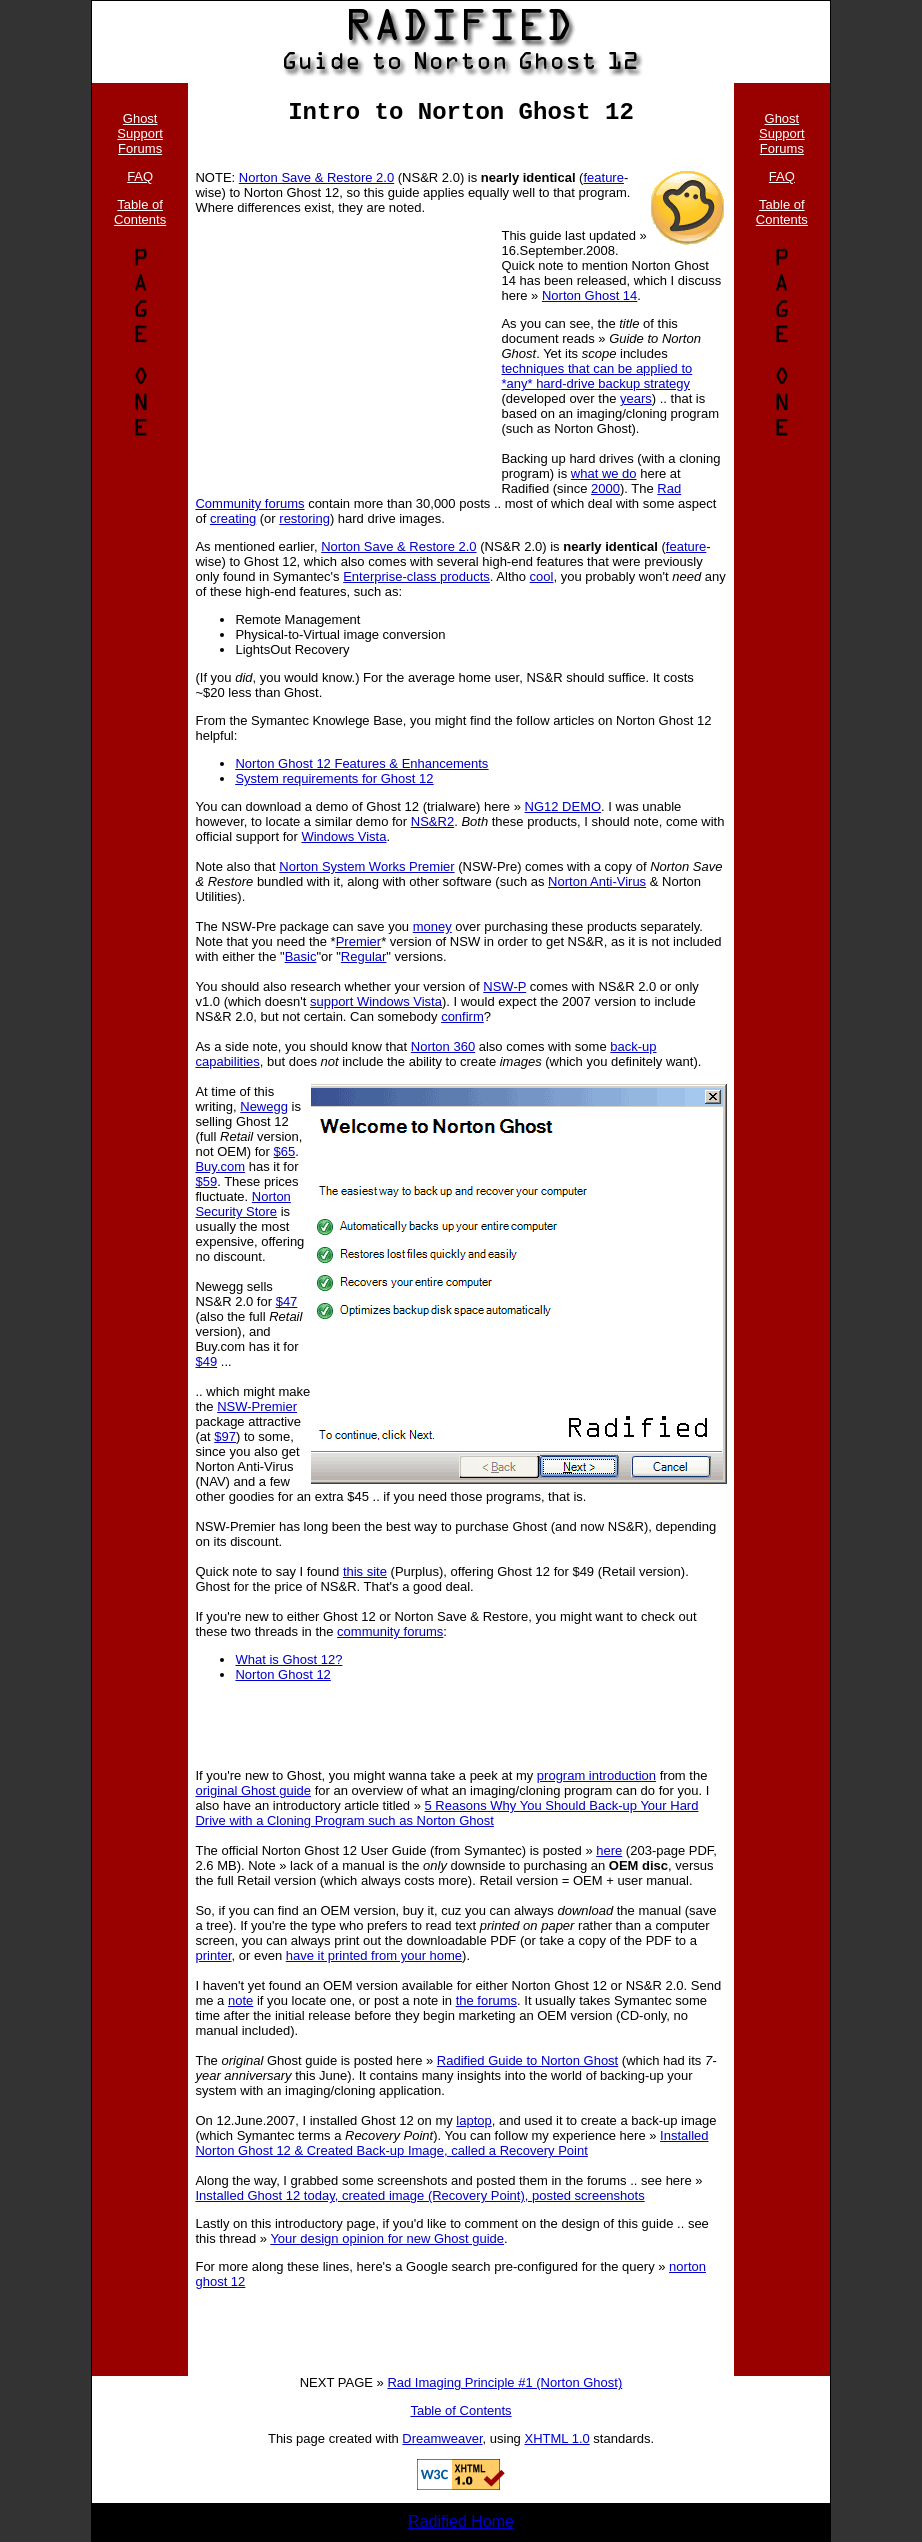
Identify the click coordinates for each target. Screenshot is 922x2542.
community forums (390, 1631)
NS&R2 (432, 821)
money (432, 926)
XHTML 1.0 (556, 2438)
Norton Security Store (242, 1204)
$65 (284, 1151)
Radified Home (461, 2521)
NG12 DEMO (563, 806)
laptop (473, 2120)
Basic (301, 956)
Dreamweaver (442, 2438)
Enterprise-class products (416, 576)
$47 (287, 1301)
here (609, 1850)
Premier (359, 941)
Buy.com (220, 1166)
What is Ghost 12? (288, 1659)
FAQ (140, 176)
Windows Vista (343, 836)
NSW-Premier (257, 1406)
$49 (206, 1361)
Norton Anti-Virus (597, 881)
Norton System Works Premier (366, 866)
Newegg (264, 1106)
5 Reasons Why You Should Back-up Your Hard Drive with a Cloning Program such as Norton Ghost (446, 1813)
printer (213, 1955)
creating (233, 518)
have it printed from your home (374, 1955)
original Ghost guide (253, 1790)
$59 (206, 1181)
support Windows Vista (376, 1001)
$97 (225, 1436)
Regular (364, 956)
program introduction (596, 1775)
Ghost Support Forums (140, 133)
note (240, 2000)
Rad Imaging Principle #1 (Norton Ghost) (504, 2382)
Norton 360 (443, 1046)
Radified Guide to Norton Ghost (527, 2060)
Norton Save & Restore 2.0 (316, 177)
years (636, 398)
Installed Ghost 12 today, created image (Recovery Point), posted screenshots (419, 2195)
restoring (304, 518)
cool (542, 576)
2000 (605, 488)
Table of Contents (140, 212)
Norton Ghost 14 (589, 295)
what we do (604, 473)
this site (365, 1571)
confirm (462, 1016)
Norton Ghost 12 (282, 1674)
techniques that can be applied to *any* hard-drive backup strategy (596, 376)
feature (603, 177)
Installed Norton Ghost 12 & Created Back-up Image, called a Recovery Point (451, 2143)
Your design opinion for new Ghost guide (387, 2238)
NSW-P (504, 986)
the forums (486, 2000)
